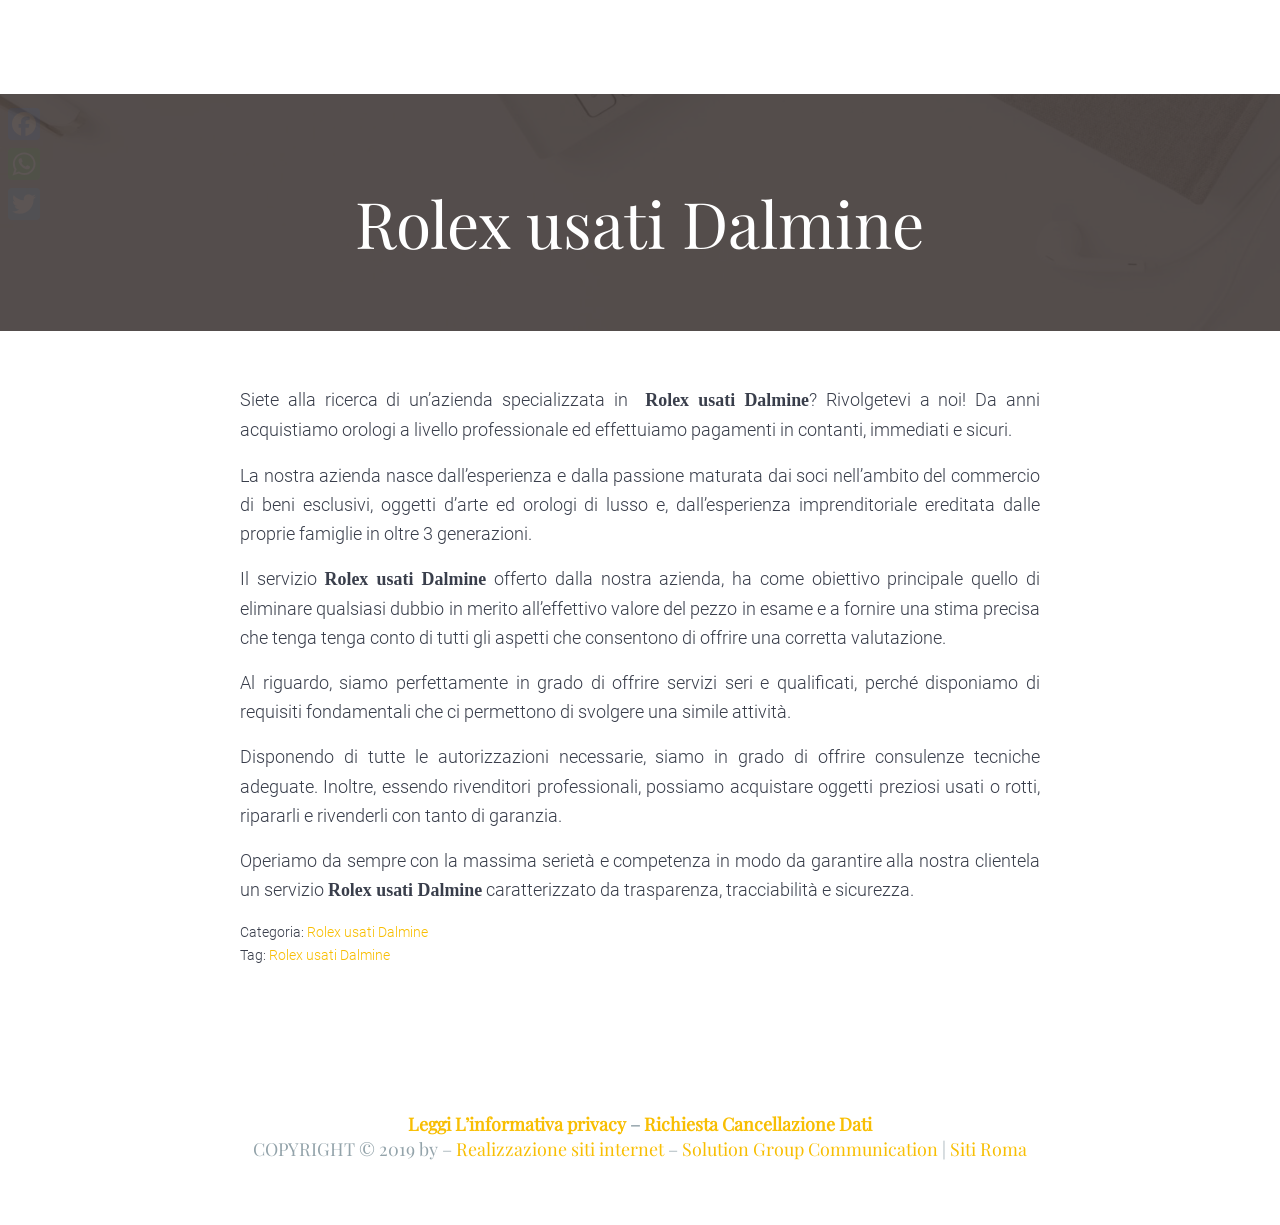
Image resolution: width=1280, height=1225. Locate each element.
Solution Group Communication (810, 1148)
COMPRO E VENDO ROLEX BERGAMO (298, 56)
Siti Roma (988, 1148)
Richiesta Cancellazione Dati (758, 1123)
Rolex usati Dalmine (367, 932)
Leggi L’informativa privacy (517, 1123)
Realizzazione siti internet (560, 1148)
